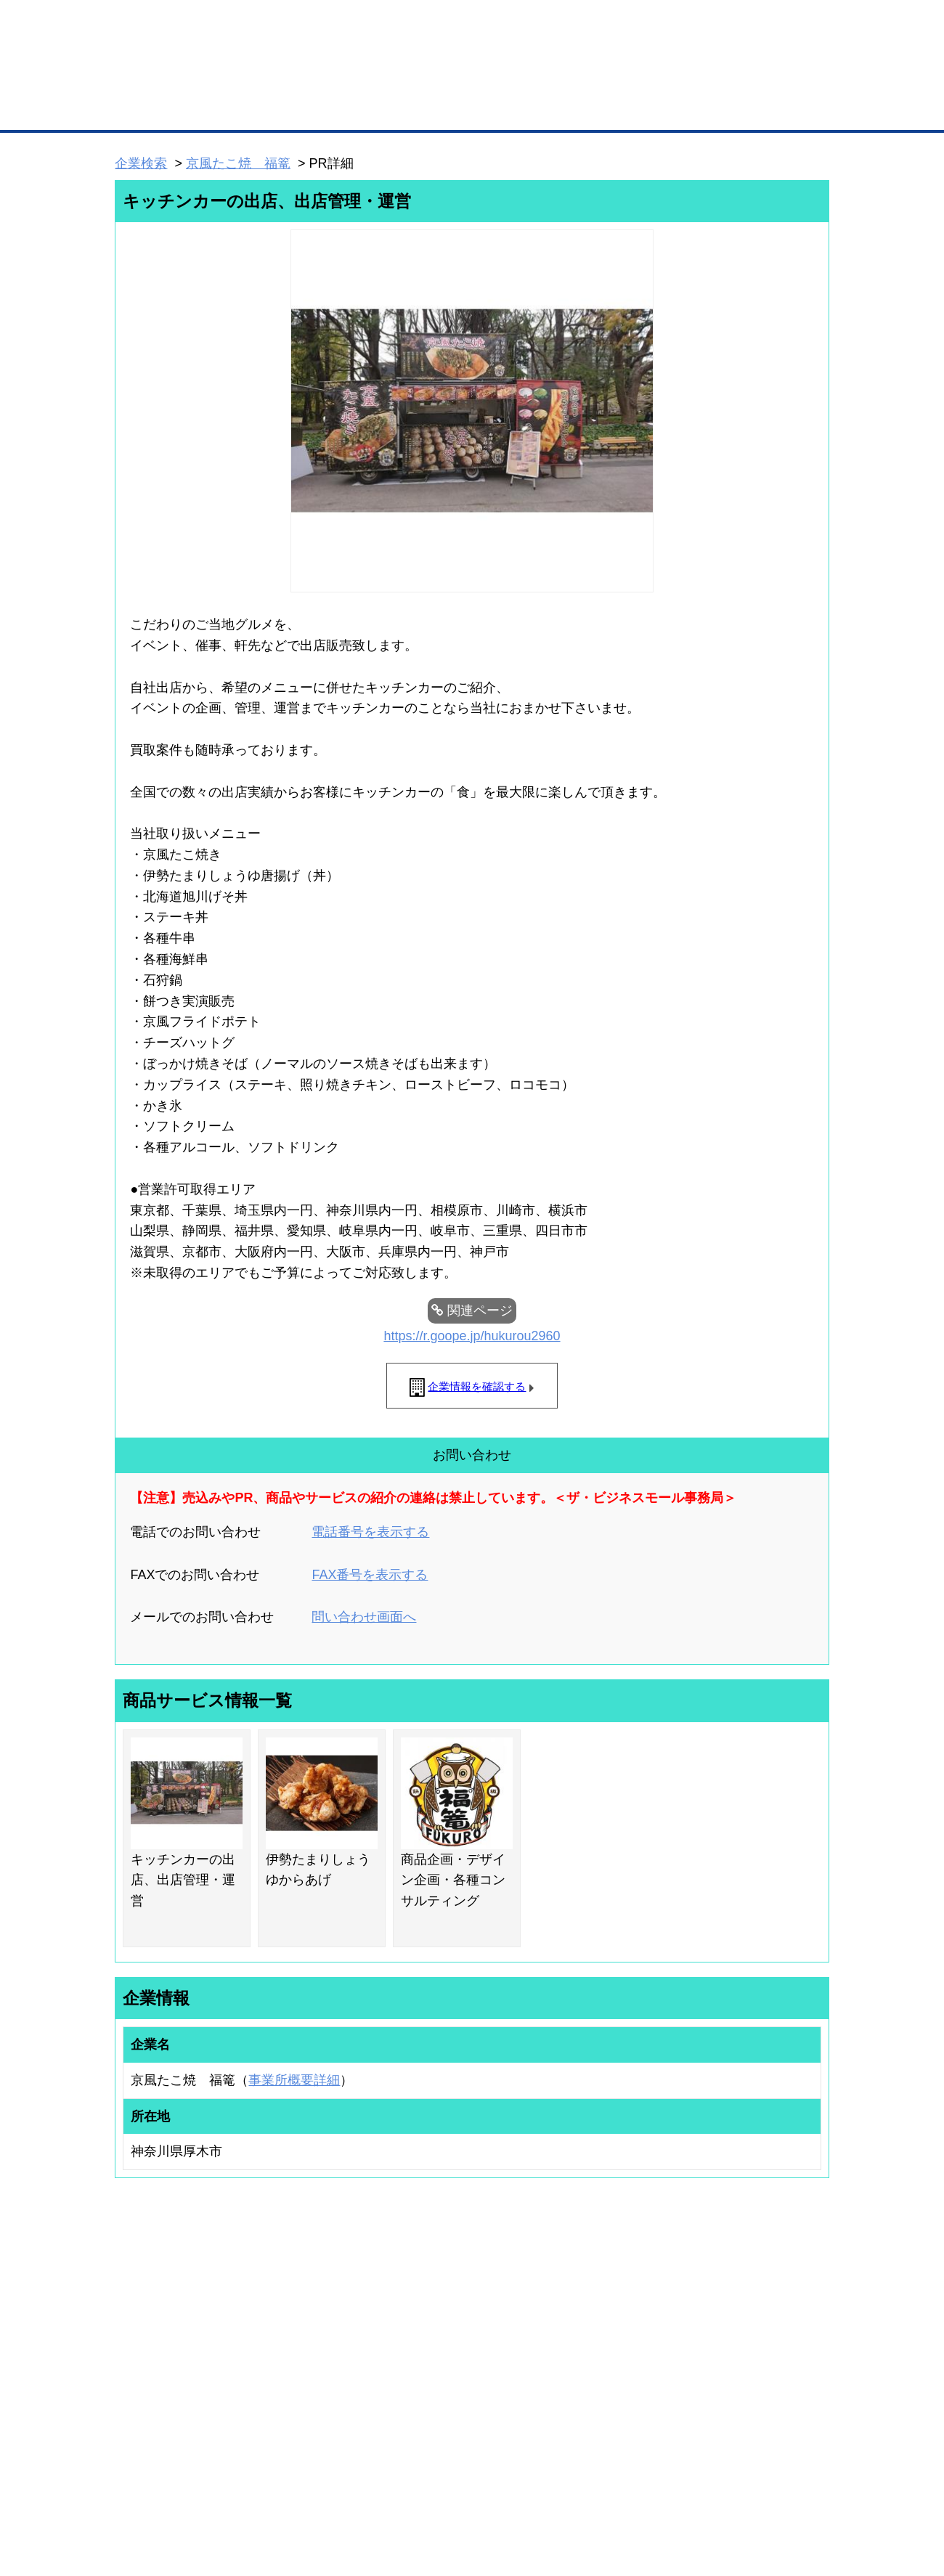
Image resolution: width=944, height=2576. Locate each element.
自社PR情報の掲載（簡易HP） (160, 2394)
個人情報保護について (760, 2488)
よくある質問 (730, 2338)
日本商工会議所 (615, 2318)
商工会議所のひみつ (624, 2338)
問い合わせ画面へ (364, 1617)
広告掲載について (231, 2488)
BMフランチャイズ (313, 2427)
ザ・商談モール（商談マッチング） (581, 109)
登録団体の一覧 (433, 2318)
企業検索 (141, 163)
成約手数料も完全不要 (358, 78)
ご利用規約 (657, 2488)
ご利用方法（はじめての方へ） (765, 2318)
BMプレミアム (304, 2318)
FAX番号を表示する (370, 1575)
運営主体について (738, 2357)
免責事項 (133, 2509)
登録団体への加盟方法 (446, 2338)
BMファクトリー (308, 2370)
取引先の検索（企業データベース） (363, 109)
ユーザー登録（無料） (143, 2318)
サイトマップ (328, 2488)
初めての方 (137, 2488)
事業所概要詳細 (294, 2080)
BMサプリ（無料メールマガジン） (167, 2413)
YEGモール (607, 2376)
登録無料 (169, 78)
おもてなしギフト (620, 2357)
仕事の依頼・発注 (135, 2357)
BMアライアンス (308, 2408)
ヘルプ (490, 2488)
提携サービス (302, 2389)
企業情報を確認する (477, 1386)
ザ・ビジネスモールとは (655, 24)
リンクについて (570, 2488)
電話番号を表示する (370, 1532)
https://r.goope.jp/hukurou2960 (471, 1336)
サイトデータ (416, 2488)
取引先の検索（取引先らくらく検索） (174, 2338)
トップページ (146, 108)
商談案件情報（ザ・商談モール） (165, 2376)
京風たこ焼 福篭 (238, 163)
